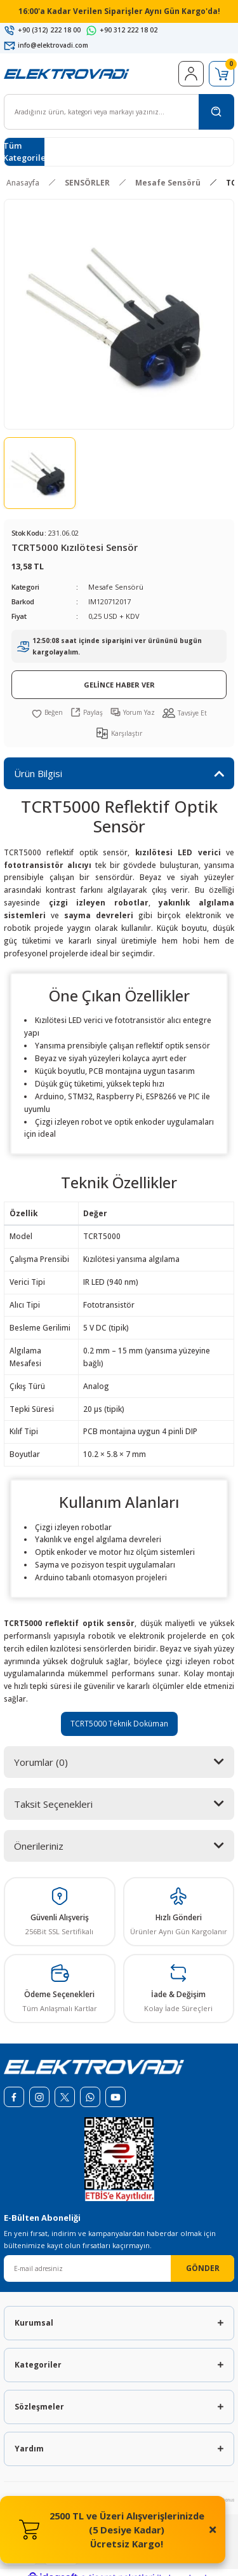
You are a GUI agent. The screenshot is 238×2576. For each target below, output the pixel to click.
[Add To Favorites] (47, 712)
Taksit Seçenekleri (53, 1804)
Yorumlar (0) (41, 1762)
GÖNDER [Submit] (203, 2268)
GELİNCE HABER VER (119, 684)
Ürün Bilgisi (38, 773)
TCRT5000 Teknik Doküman (119, 1723)
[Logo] (66, 73)
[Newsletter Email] (119, 2268)
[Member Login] (191, 73)
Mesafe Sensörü (115, 587)
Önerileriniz (38, 1846)
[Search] (119, 112)
